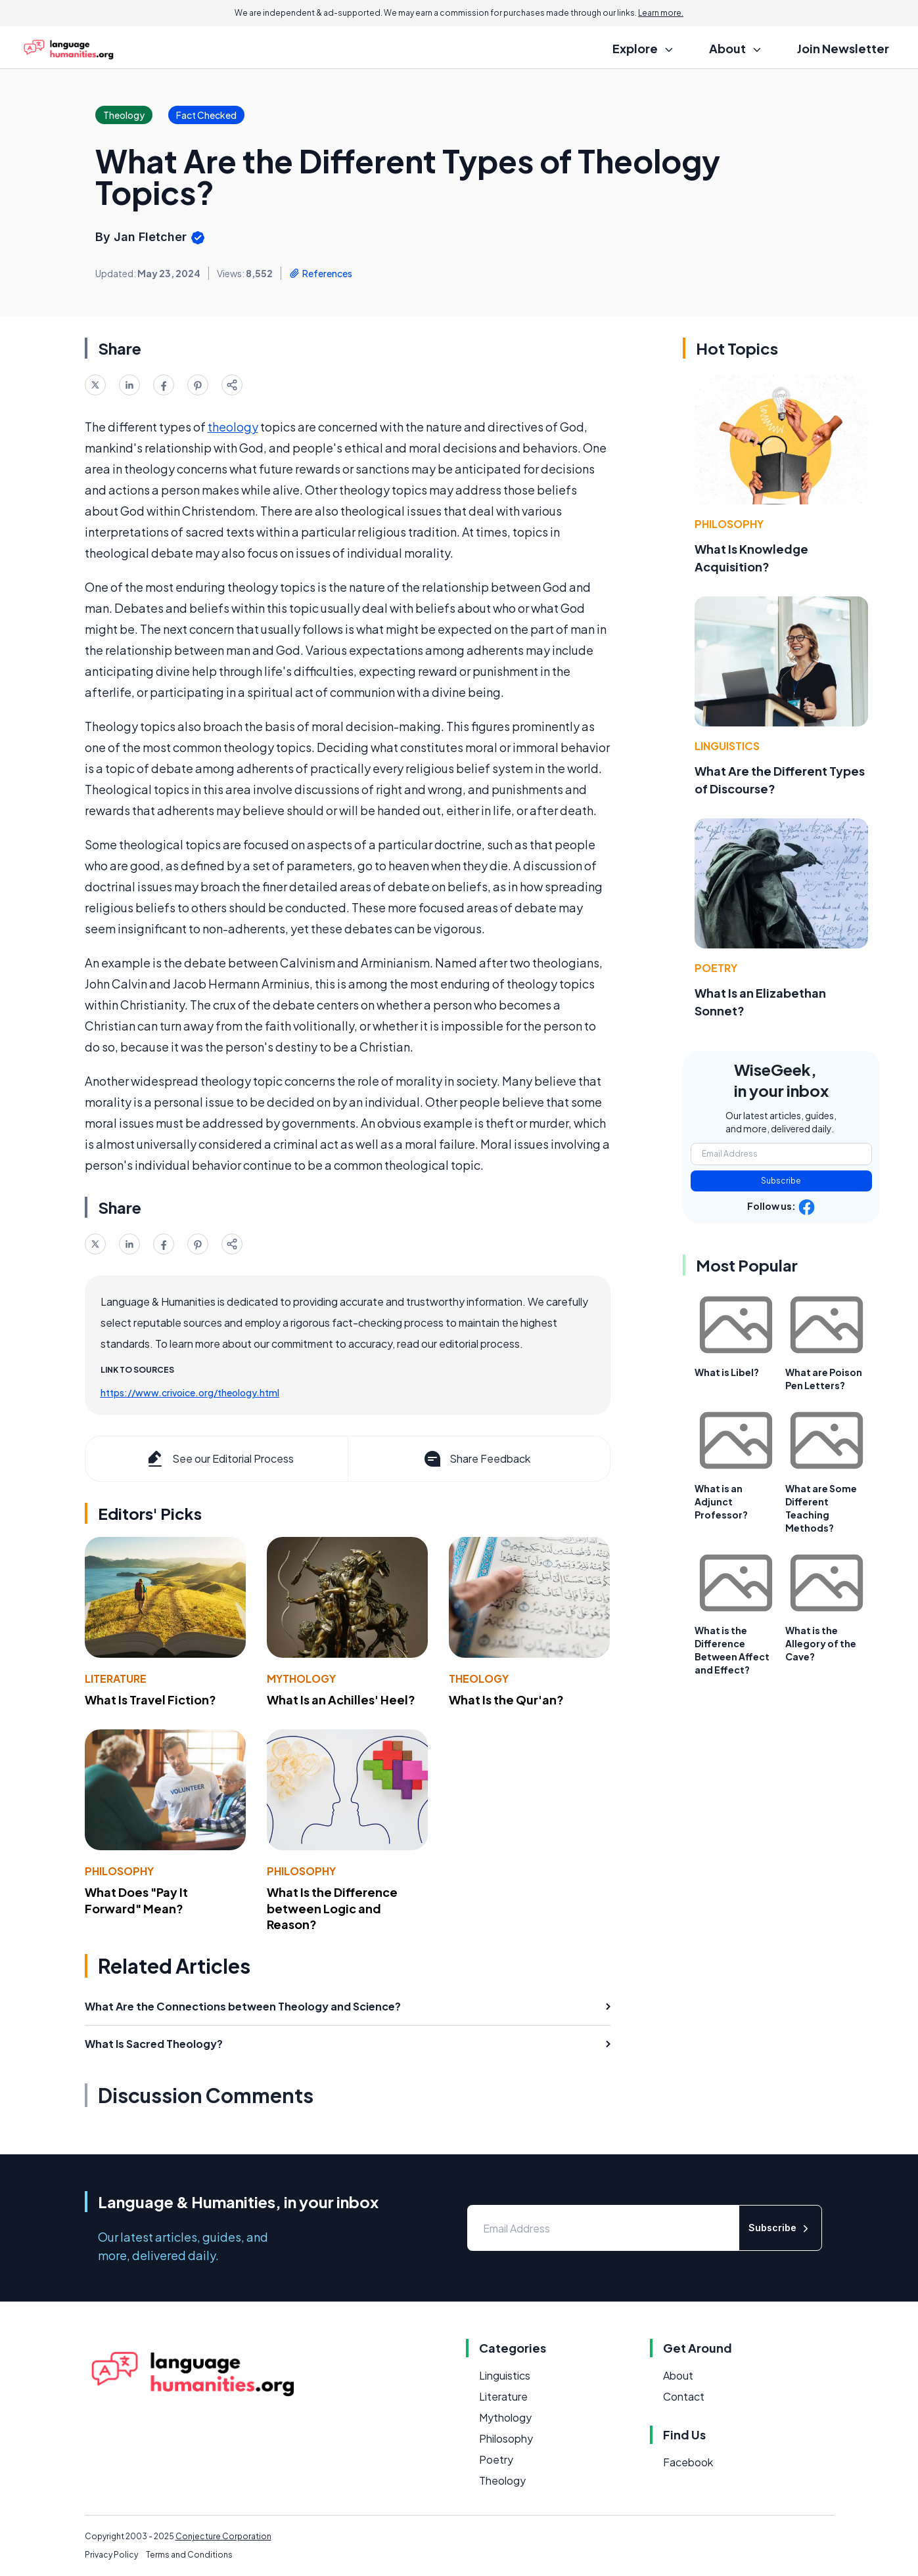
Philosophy (119, 1871)
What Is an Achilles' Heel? (341, 1699)
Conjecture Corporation (223, 2536)
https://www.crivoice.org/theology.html (190, 1392)
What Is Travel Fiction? (150, 1699)
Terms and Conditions (189, 2555)
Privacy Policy (111, 2555)
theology (233, 426)
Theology (479, 1678)
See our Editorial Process (219, 1458)
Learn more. (660, 13)
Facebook (688, 2462)
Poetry (716, 968)
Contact (683, 2396)
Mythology (301, 1678)
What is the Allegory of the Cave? (820, 1643)
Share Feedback (476, 1458)
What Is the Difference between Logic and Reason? (332, 1908)
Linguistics (727, 746)
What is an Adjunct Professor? (721, 1501)
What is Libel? (727, 1372)
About (678, 2375)
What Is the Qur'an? (506, 1699)
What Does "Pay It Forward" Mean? (136, 1900)
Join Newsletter (843, 48)
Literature (116, 1678)
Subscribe (781, 1181)
